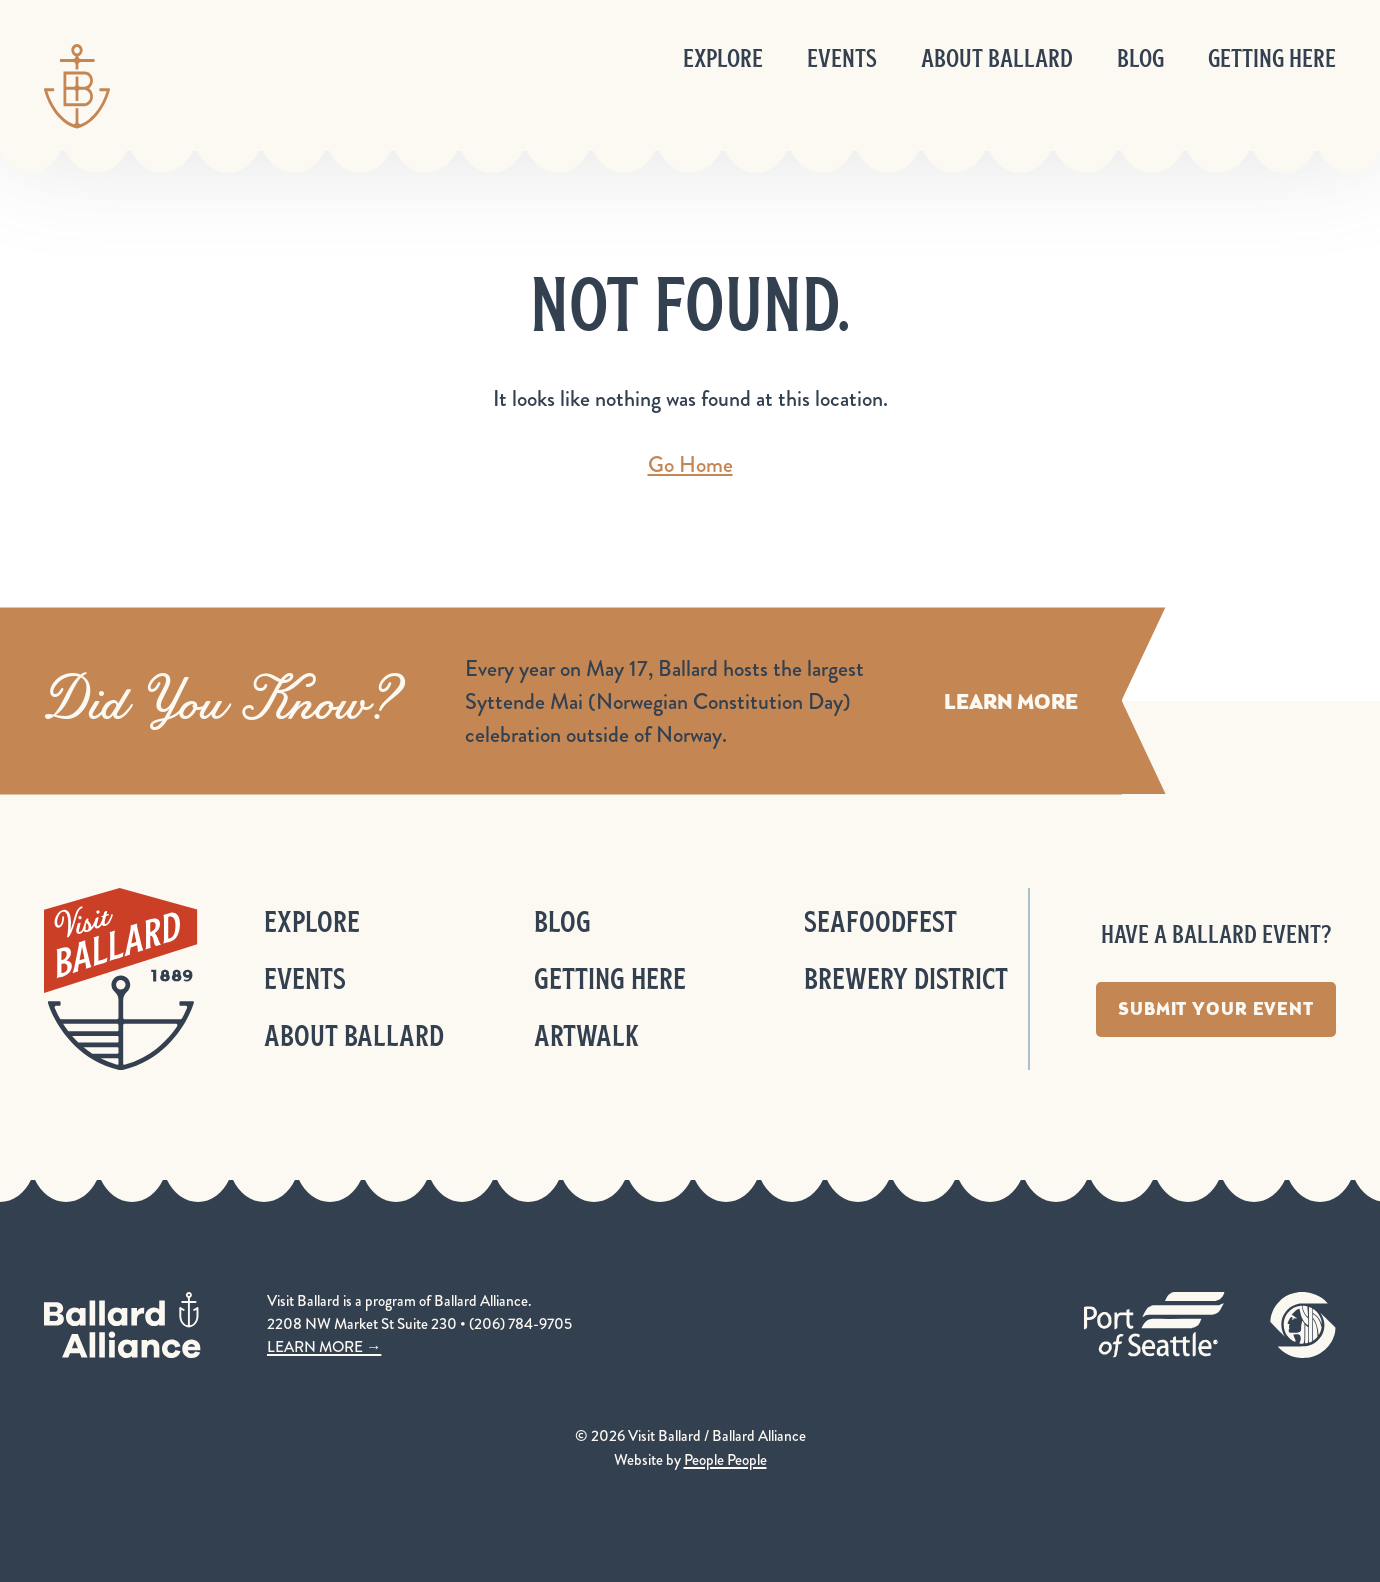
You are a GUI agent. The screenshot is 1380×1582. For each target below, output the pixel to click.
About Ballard (997, 58)
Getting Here (1272, 58)
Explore (723, 58)
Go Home (690, 464)
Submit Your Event (1216, 1009)
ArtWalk (586, 1035)
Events (842, 58)
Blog (1140, 58)
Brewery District (906, 978)
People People (725, 1460)
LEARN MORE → (324, 1347)
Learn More (1011, 700)
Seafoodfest (880, 921)
